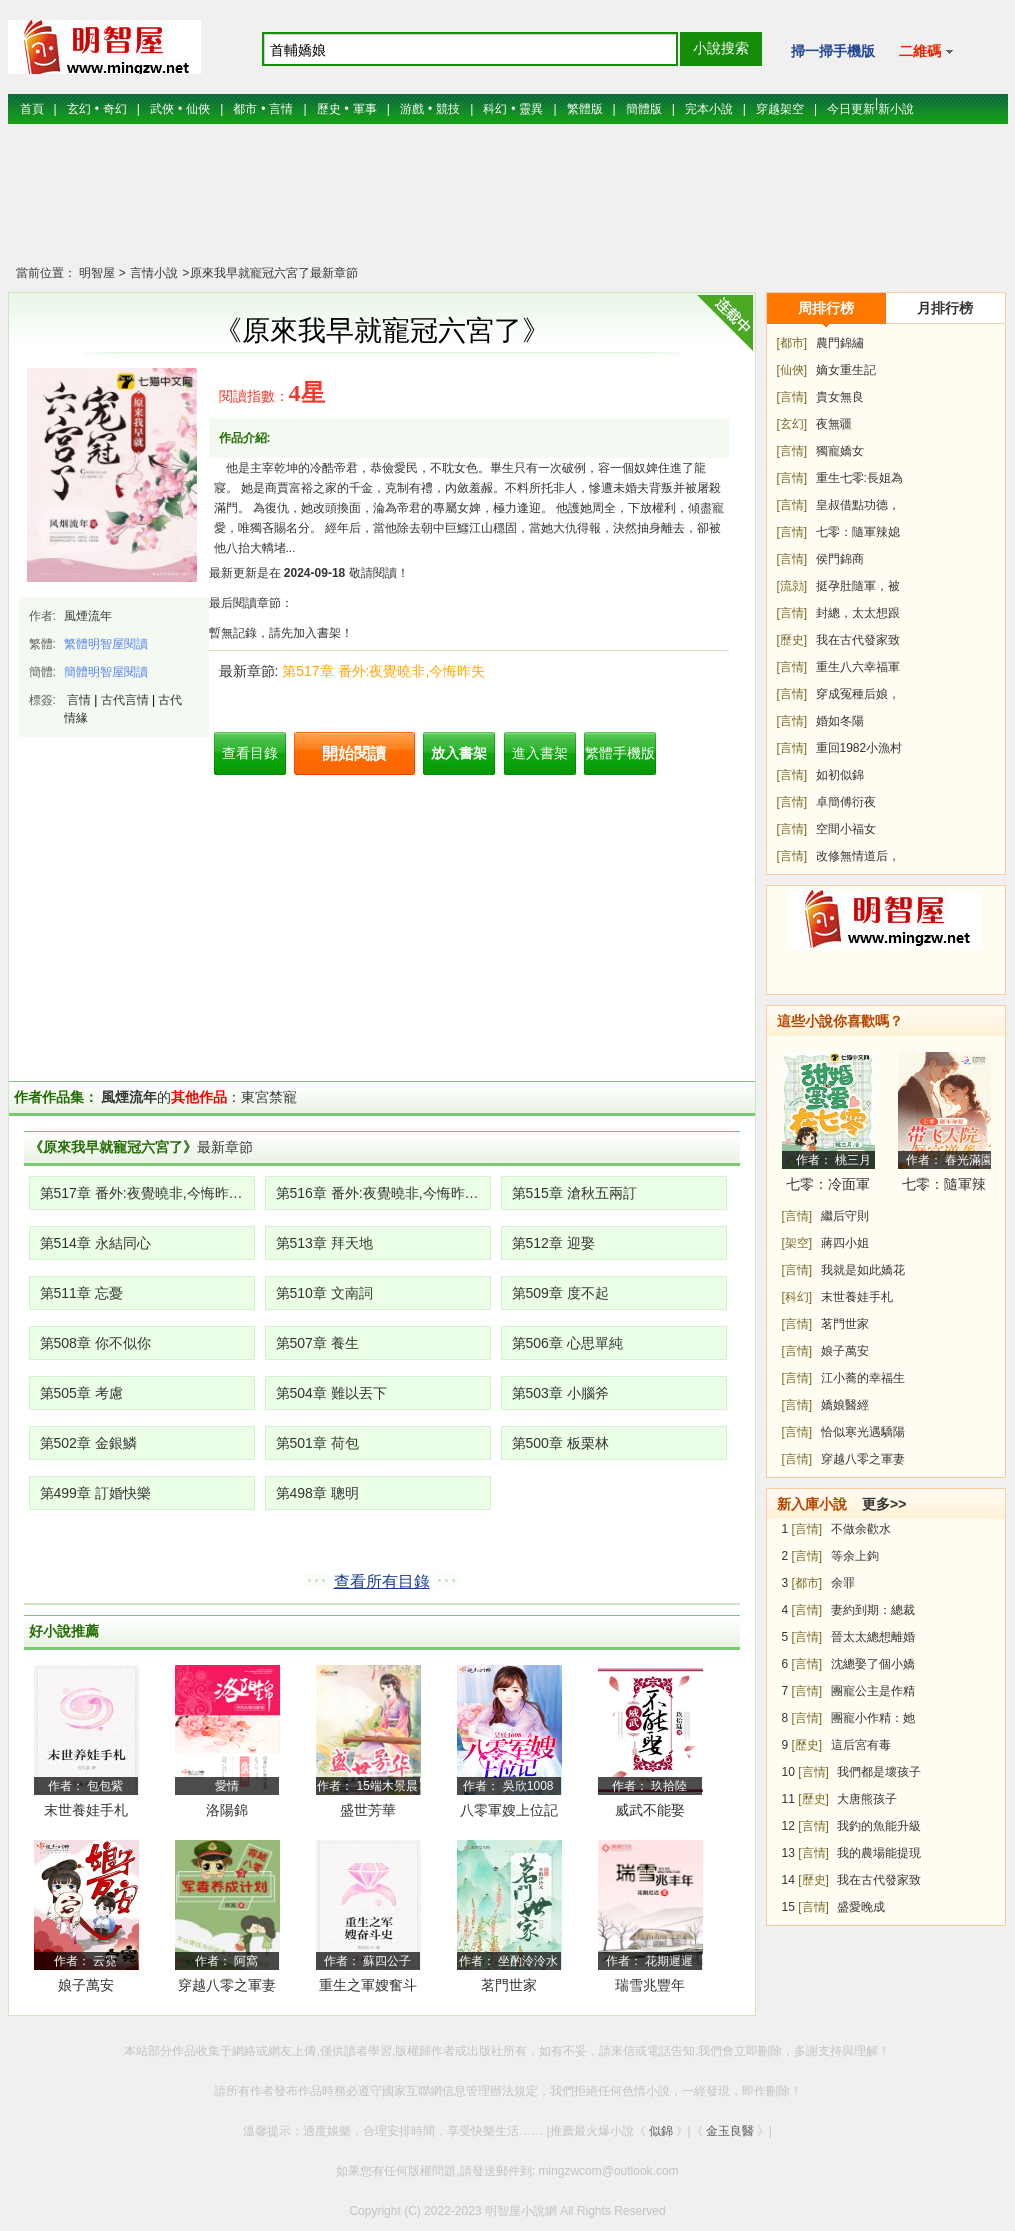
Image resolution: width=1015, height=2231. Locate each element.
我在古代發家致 (858, 640)
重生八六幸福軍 (858, 667)
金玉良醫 (730, 2131)
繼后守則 (845, 1216)
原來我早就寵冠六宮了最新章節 (274, 273)
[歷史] (792, 640)
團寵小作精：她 (873, 1718)
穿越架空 (780, 109)
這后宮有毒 (861, 1745)
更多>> (884, 1504)
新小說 (896, 109)
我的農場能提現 (879, 1853)
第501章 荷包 (317, 1443)
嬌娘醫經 (845, 1405)
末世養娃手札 (86, 1810)
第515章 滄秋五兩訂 (574, 1193)
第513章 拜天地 (324, 1243)
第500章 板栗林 (560, 1443)
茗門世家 (509, 1985)
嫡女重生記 (846, 370)
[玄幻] (792, 424)
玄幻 (79, 109)
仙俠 (198, 109)
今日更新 (851, 109)
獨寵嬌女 (840, 451)
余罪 (843, 1583)
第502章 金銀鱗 (88, 1443)
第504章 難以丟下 (331, 1393)
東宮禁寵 (269, 1097)
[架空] (797, 1243)
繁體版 (585, 109)
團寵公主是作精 (873, 1691)
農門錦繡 (840, 343)
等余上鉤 (855, 1556)
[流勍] (792, 586)
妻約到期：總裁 (873, 1610)
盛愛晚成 (861, 1907)
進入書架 (540, 753)
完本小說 (709, 109)
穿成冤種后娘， (858, 694)
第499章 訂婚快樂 (95, 1493)
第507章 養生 (317, 1343)
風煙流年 (88, 616)
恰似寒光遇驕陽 (863, 1432)
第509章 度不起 (560, 1293)
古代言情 (125, 700)
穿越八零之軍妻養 (227, 1988)
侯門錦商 (840, 559)
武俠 (162, 109)
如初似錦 (840, 775)
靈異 (531, 109)
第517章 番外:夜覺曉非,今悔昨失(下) (147, 1193)
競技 (448, 109)
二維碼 (926, 51)
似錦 (661, 2131)
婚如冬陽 (840, 721)
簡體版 (644, 109)
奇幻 (115, 109)
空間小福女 (846, 829)
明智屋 (97, 273)
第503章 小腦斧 (560, 1393)
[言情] (792, 397)
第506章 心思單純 (567, 1343)
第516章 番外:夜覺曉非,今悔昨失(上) (383, 1193)
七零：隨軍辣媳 (858, 532)
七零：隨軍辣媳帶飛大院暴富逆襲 (944, 1187)
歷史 (329, 109)
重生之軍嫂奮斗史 (368, 1988)
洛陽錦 (227, 1810)
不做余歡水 (861, 1529)
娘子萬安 (86, 1985)
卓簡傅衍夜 (846, 802)
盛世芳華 (368, 1810)
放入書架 (459, 753)
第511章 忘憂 (81, 1293)
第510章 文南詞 (324, 1293)
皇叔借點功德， (858, 505)
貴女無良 (840, 397)
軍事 (365, 109)
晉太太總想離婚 (873, 1637)
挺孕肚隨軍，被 (858, 586)
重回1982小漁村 (859, 748)
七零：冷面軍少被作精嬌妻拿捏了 (828, 1187)
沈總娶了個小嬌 (873, 1664)
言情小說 (152, 273)
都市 (245, 109)
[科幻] (797, 1297)
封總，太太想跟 (858, 613)
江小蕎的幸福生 (863, 1378)
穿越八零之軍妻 (863, 1459)
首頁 (32, 109)
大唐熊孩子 (867, 1799)
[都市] (792, 343)
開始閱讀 (354, 753)
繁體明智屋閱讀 (106, 644)
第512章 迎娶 (553, 1243)
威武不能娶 (650, 1810)
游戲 (412, 109)
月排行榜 (945, 308)
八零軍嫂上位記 (509, 1810)
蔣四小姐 (845, 1243)
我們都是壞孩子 (879, 1772)
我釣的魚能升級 (879, 1826)
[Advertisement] (508, 205)
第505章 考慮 (81, 1393)
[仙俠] (792, 370)
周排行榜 (826, 308)
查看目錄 (250, 753)
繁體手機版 (620, 753)
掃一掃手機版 (833, 51)
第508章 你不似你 (95, 1343)
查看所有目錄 (382, 1581)
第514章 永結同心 (95, 1243)
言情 (281, 109)
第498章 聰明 (317, 1493)
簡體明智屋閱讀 (106, 672)
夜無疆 (834, 424)
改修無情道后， (858, 856)
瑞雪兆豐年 (650, 1985)
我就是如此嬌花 (863, 1270)
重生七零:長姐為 (859, 478)
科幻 (495, 109)
